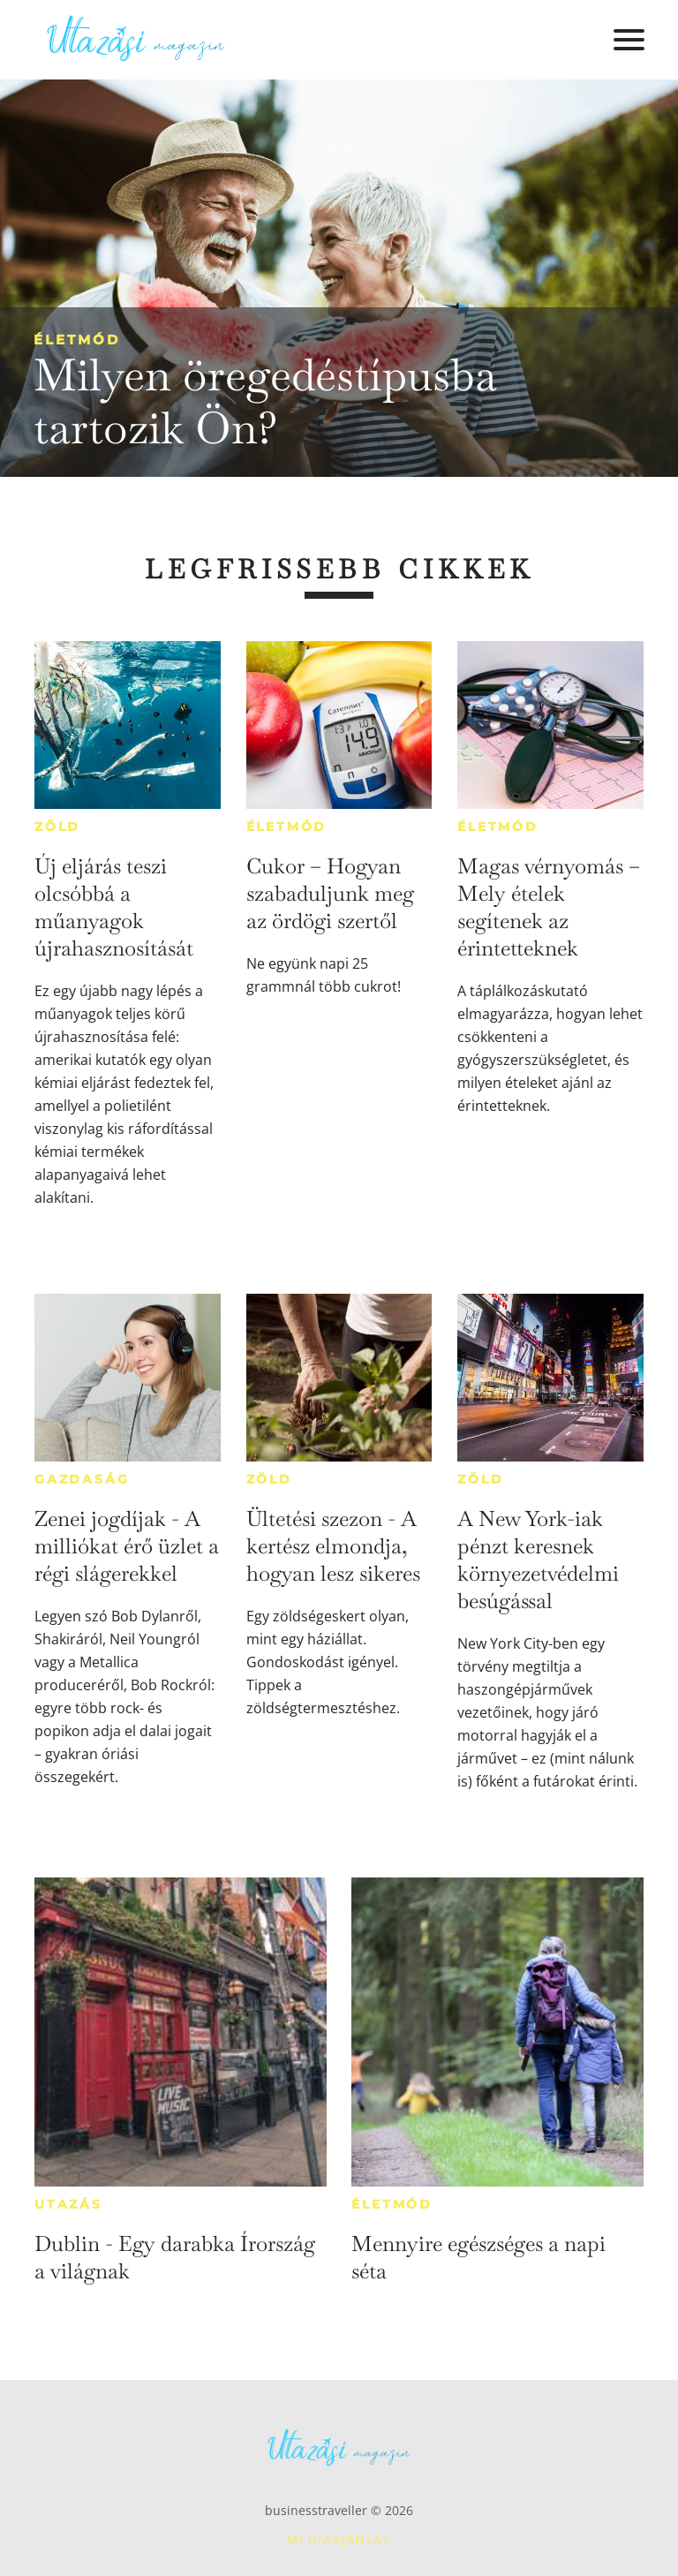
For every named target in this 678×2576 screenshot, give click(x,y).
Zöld (57, 827)
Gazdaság (81, 1479)
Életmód (77, 339)
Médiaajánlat (339, 2539)
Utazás (68, 2204)
